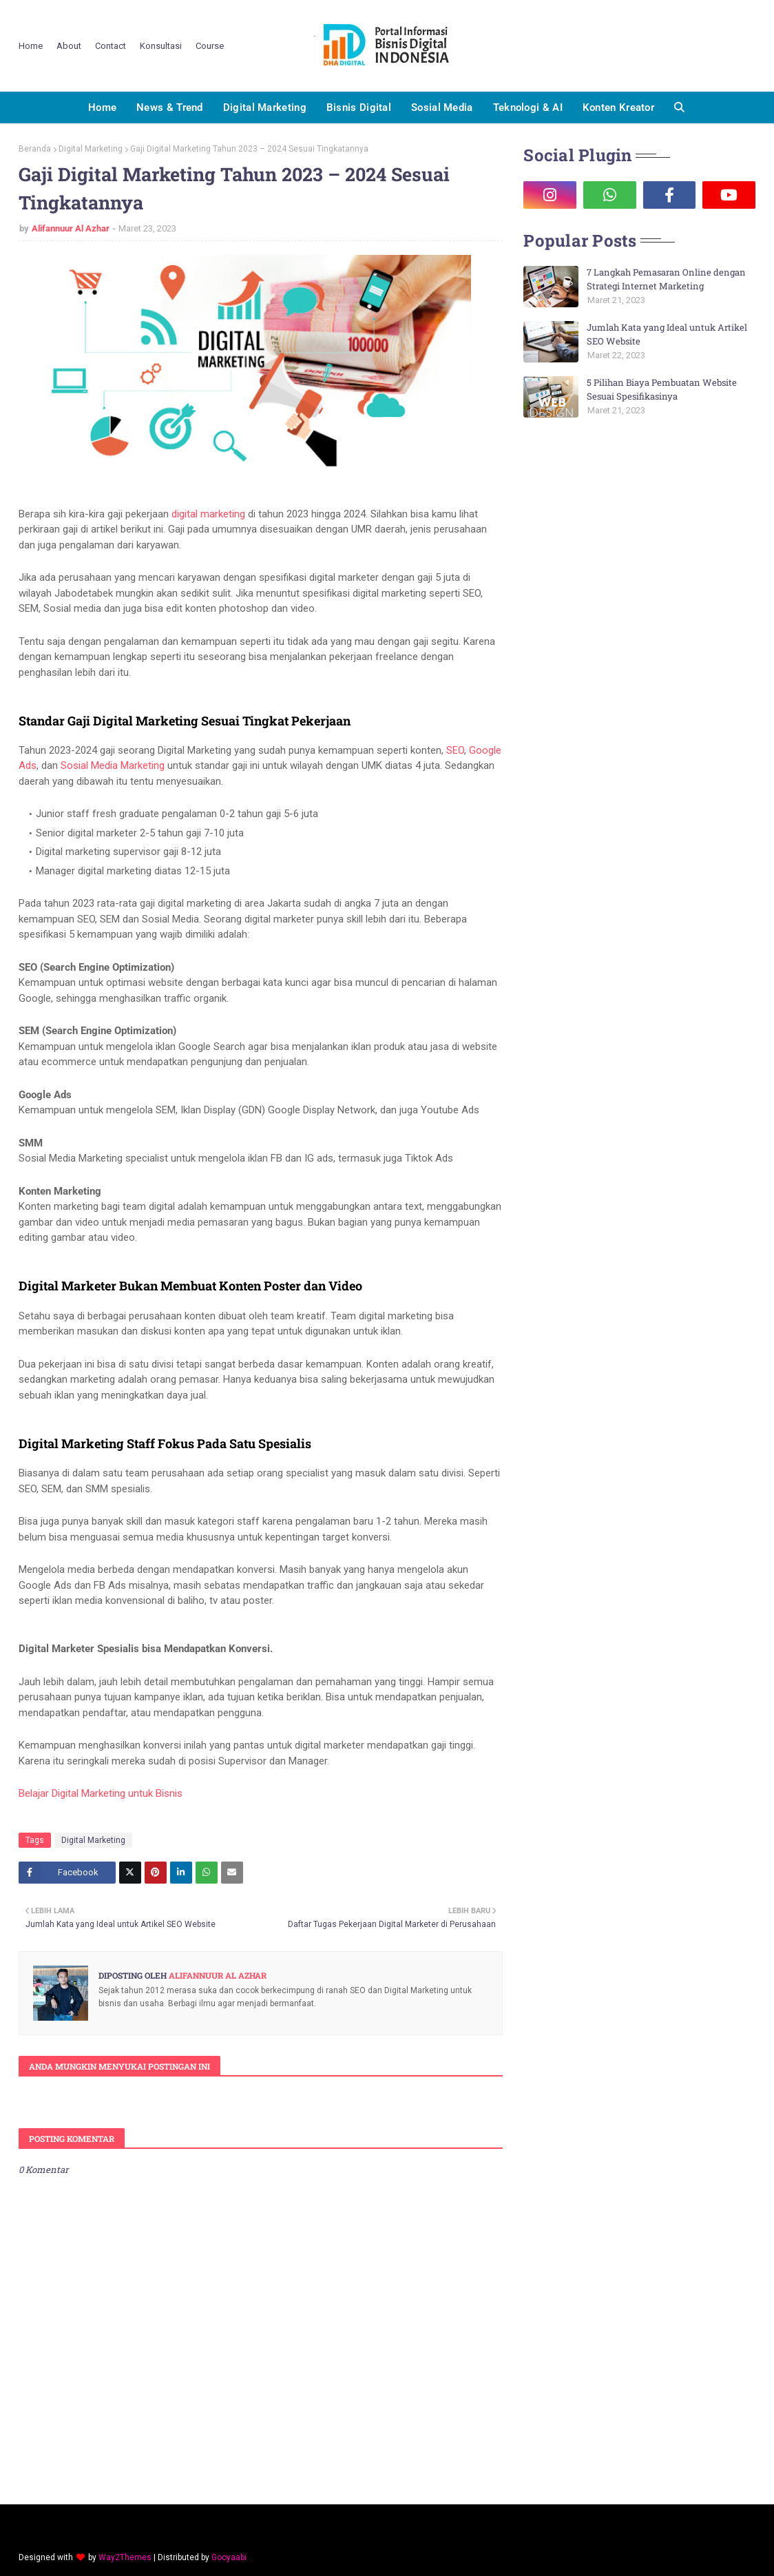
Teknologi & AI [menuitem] (528, 107)
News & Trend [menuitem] (169, 107)
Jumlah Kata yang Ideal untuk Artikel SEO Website (667, 334)
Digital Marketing (91, 149)
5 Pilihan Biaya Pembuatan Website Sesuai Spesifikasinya (662, 389)
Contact (110, 46)
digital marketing (208, 514)
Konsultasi (161, 46)
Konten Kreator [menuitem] (618, 107)
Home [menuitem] (102, 107)
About (68, 46)
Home (31, 46)
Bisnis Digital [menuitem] (358, 107)
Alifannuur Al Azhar (70, 228)
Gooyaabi (229, 2557)
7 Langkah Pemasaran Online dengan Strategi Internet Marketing (666, 279)
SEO (455, 750)
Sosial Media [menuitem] (442, 107)
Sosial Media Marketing (113, 765)
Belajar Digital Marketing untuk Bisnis (100, 1793)
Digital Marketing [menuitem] (264, 107)
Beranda (35, 149)
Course (210, 46)
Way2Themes (124, 2557)
